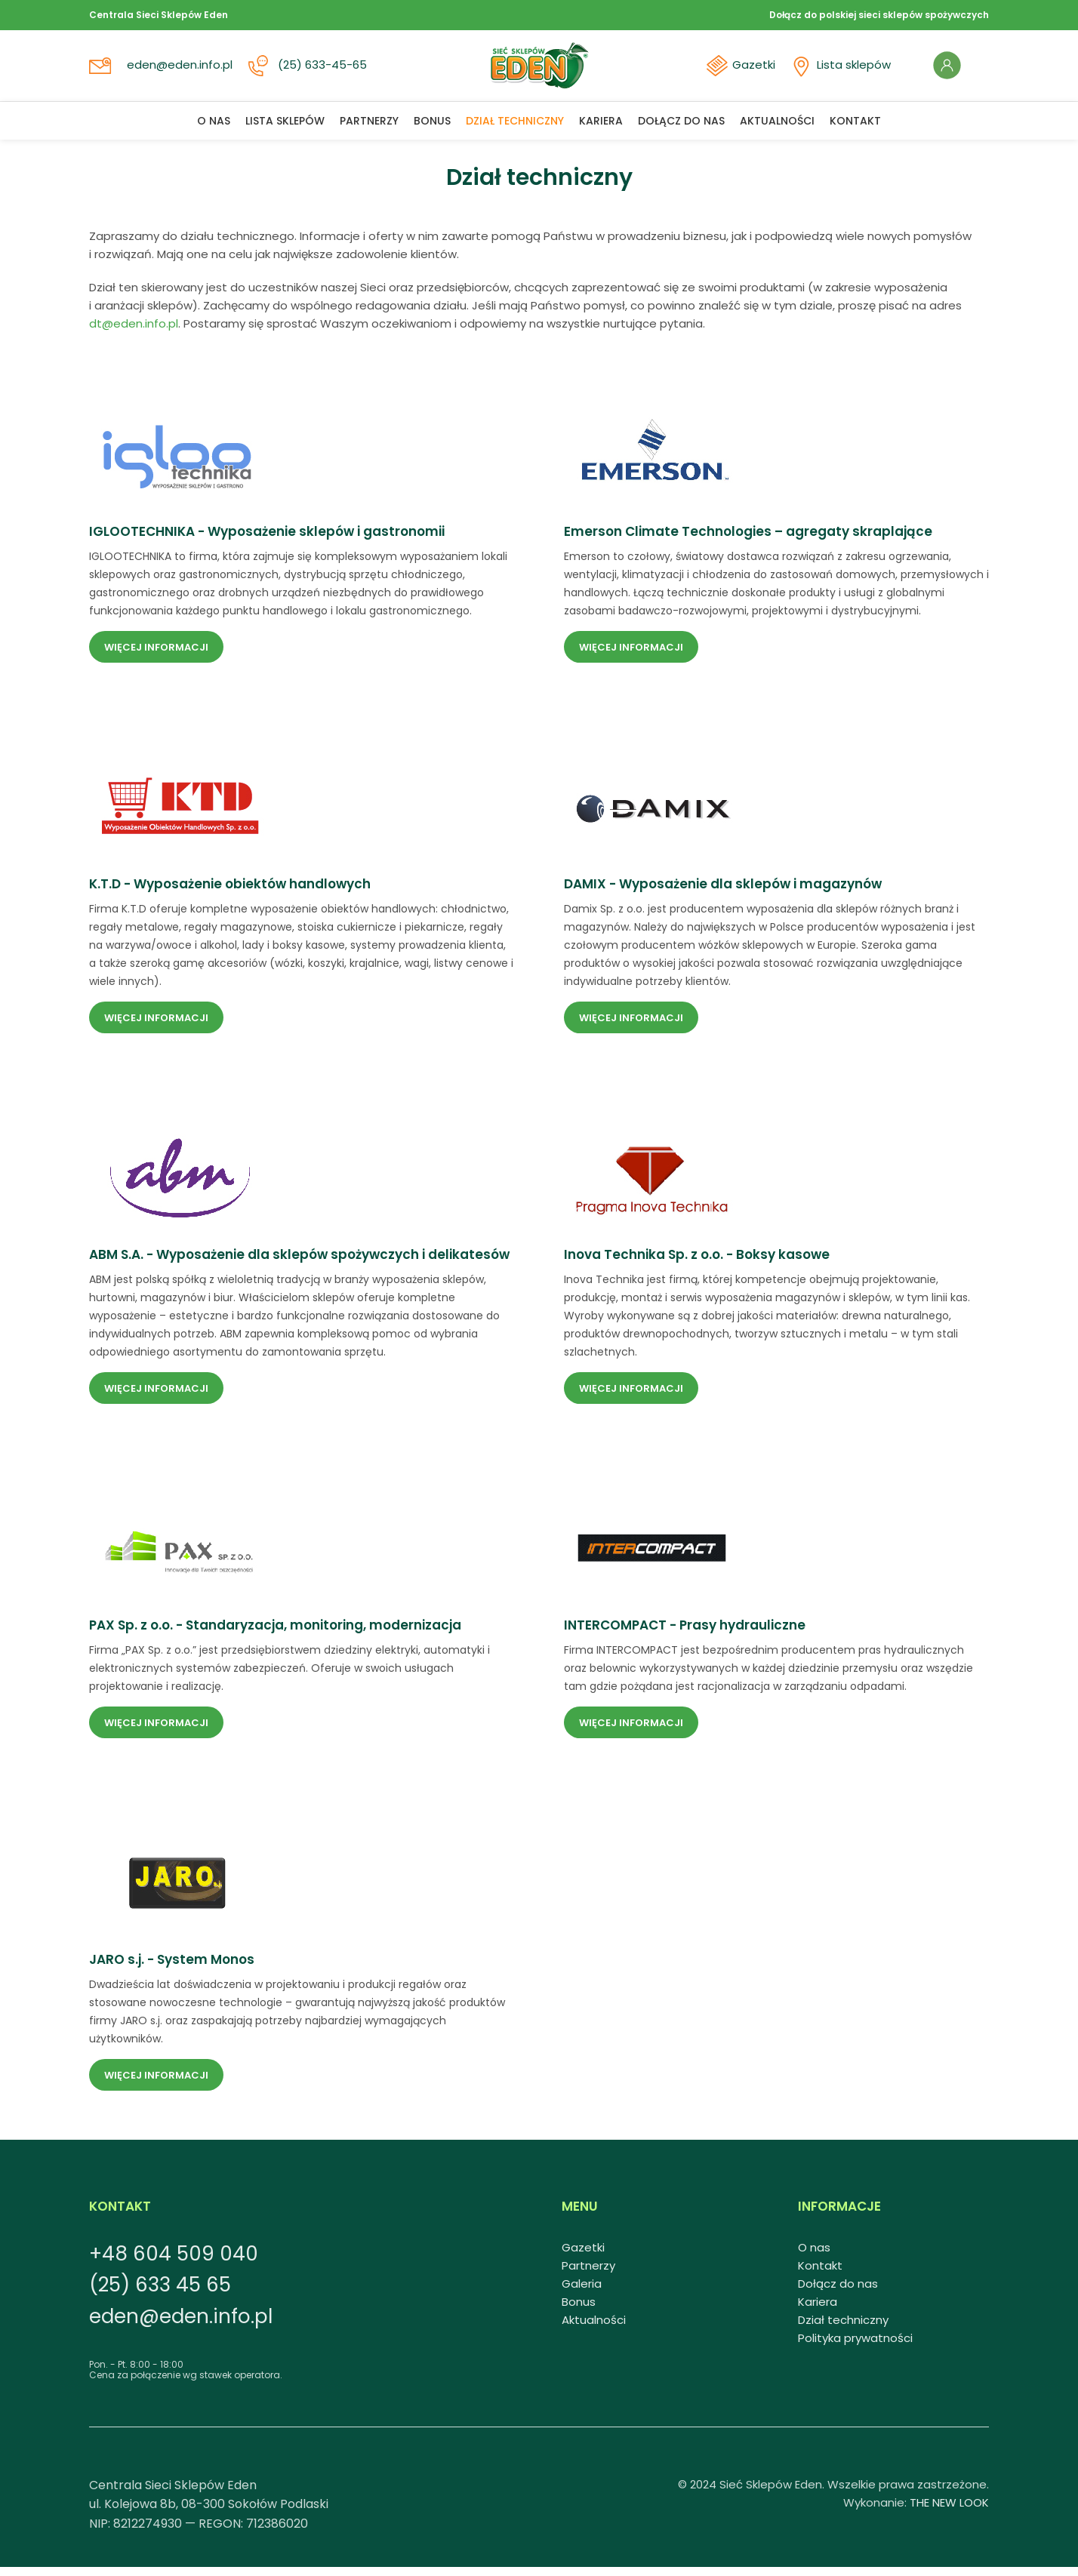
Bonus (579, 2311)
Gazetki (746, 70)
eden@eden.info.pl (181, 70)
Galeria (582, 2293)
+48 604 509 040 (173, 2262)
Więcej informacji (156, 656)
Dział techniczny (843, 2329)
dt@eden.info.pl (133, 332)
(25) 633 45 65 (160, 2293)
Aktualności (594, 2329)
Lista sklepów (845, 70)
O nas (814, 2256)
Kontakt (820, 2274)
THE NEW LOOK (949, 2511)
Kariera (817, 2311)
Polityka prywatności (855, 2347)
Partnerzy (588, 2274)
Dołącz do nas (838, 2293)
